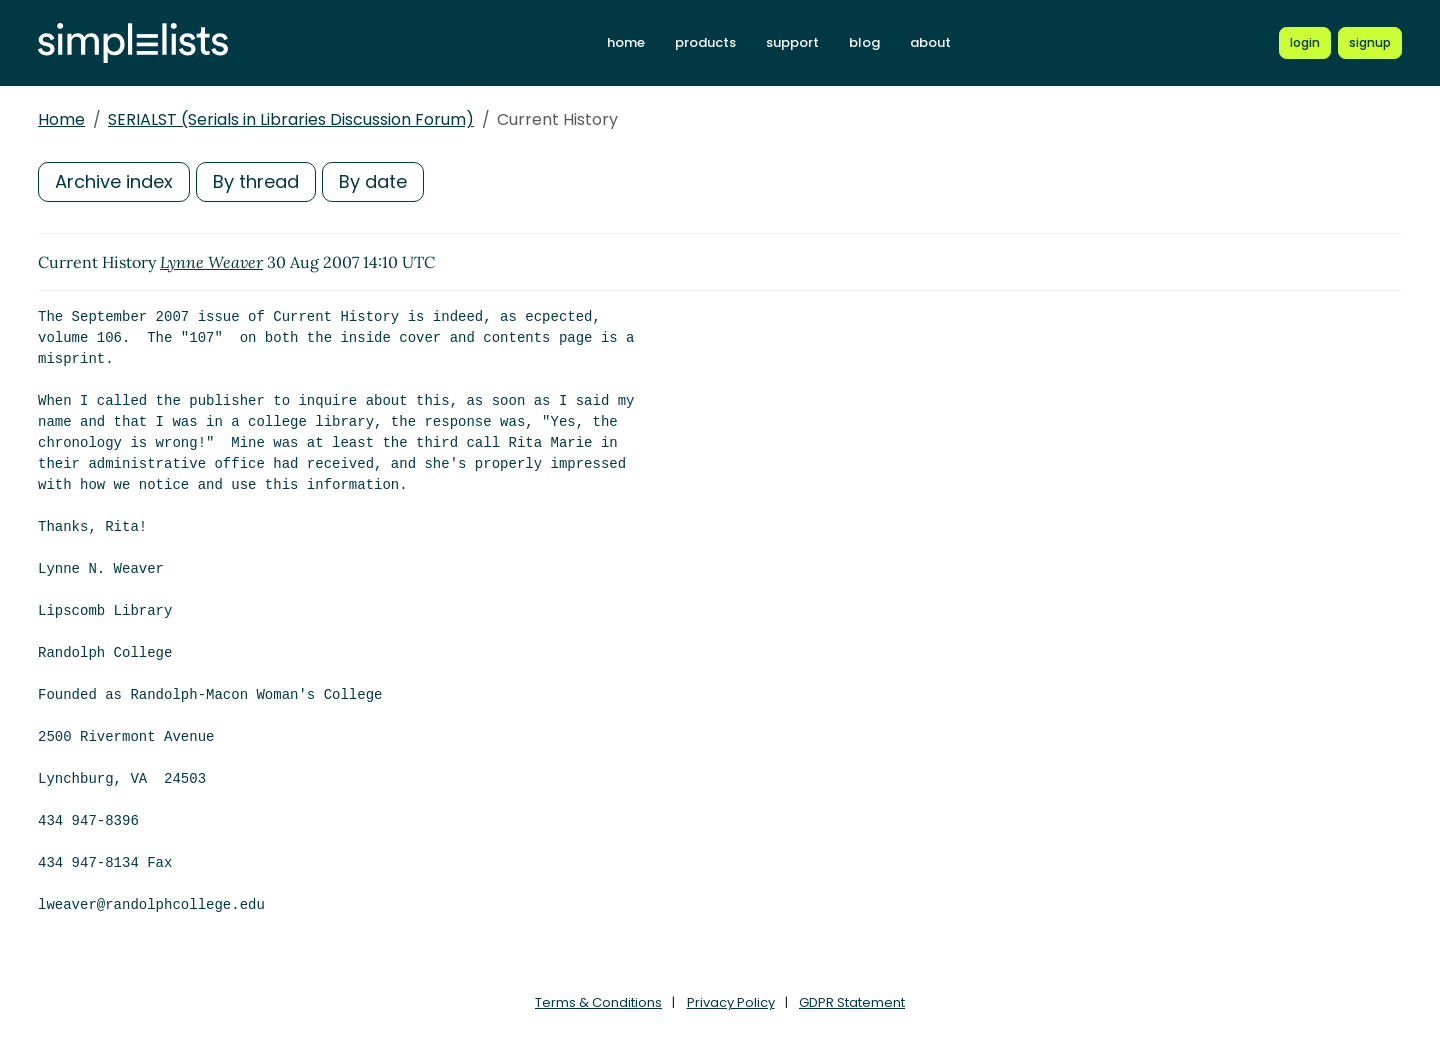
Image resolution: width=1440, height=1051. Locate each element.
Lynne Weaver (211, 262)
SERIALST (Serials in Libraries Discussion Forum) (291, 119)
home (626, 42)
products (705, 42)
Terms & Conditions (598, 1002)
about (930, 42)
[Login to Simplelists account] (1305, 43)
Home (61, 119)
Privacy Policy (731, 1002)
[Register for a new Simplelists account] (1370, 43)
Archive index (114, 181)
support (792, 42)
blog (864, 42)
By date (373, 181)
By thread (256, 181)
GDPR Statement (852, 1002)
